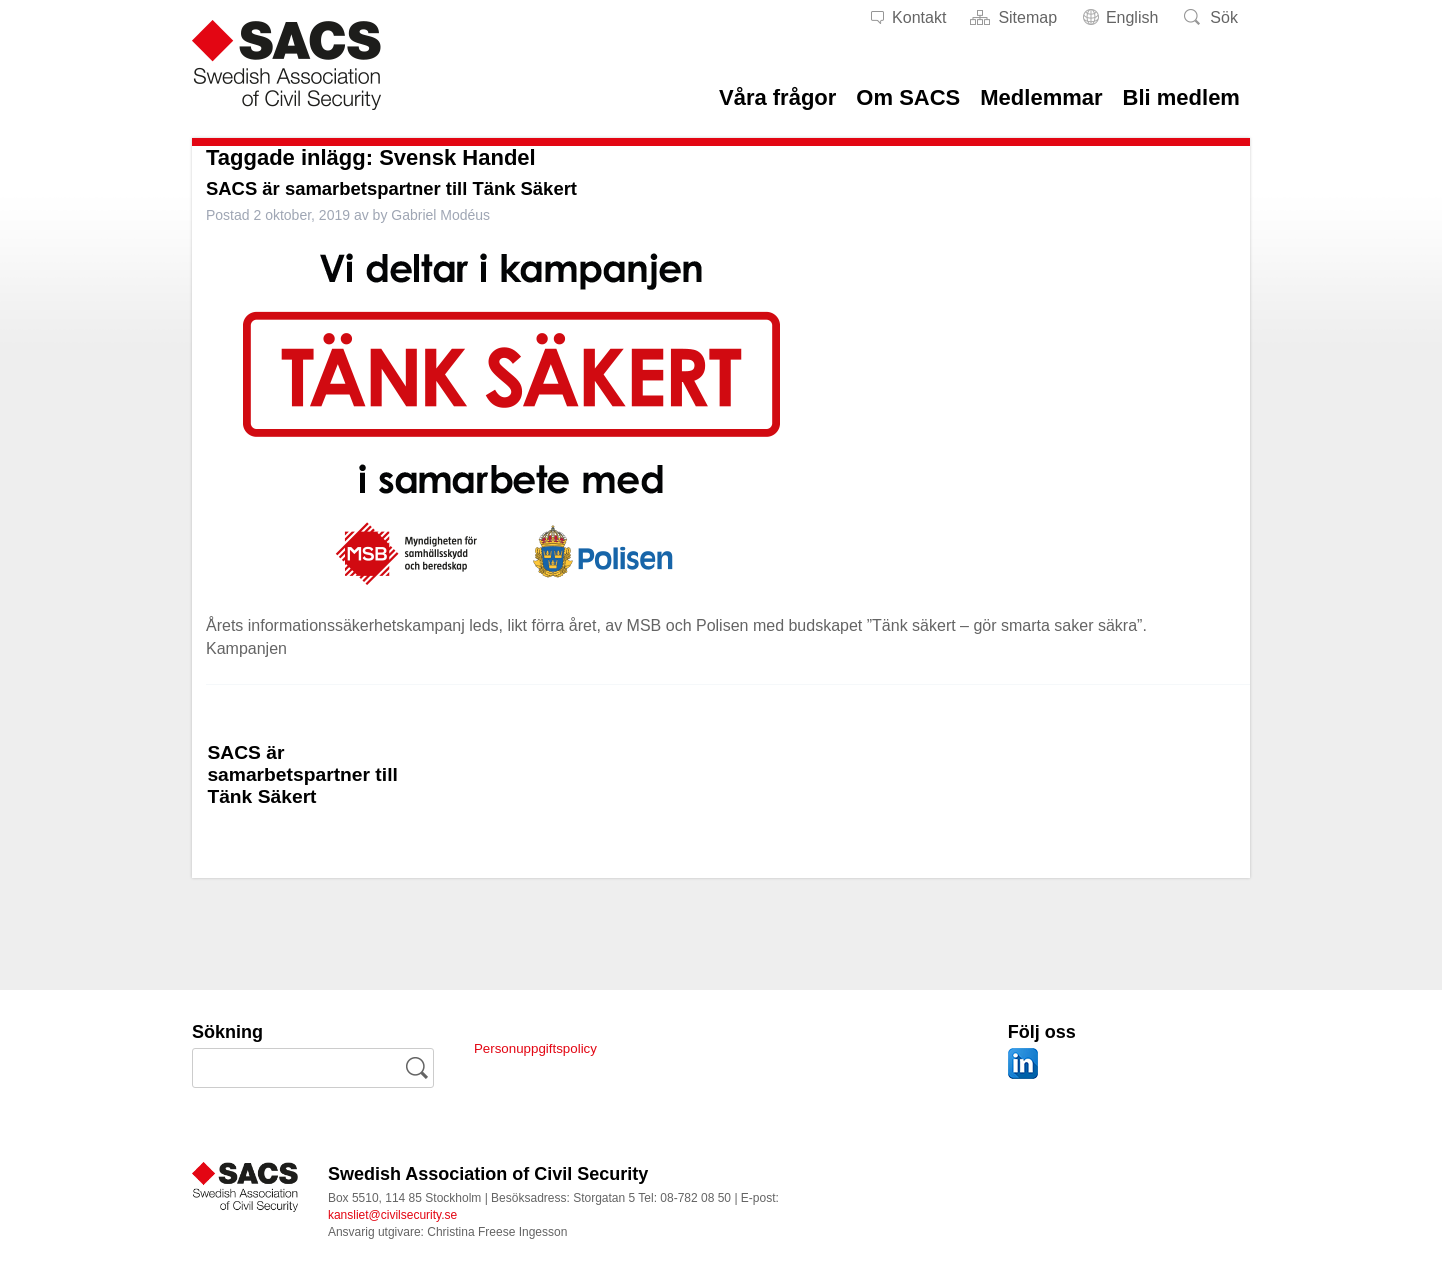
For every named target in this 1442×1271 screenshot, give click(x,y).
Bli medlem (1181, 97)
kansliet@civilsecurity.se (392, 1215)
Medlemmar (1041, 97)
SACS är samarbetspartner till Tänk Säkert (427, 187)
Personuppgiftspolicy (548, 1047)
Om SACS (908, 97)
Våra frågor (777, 97)
